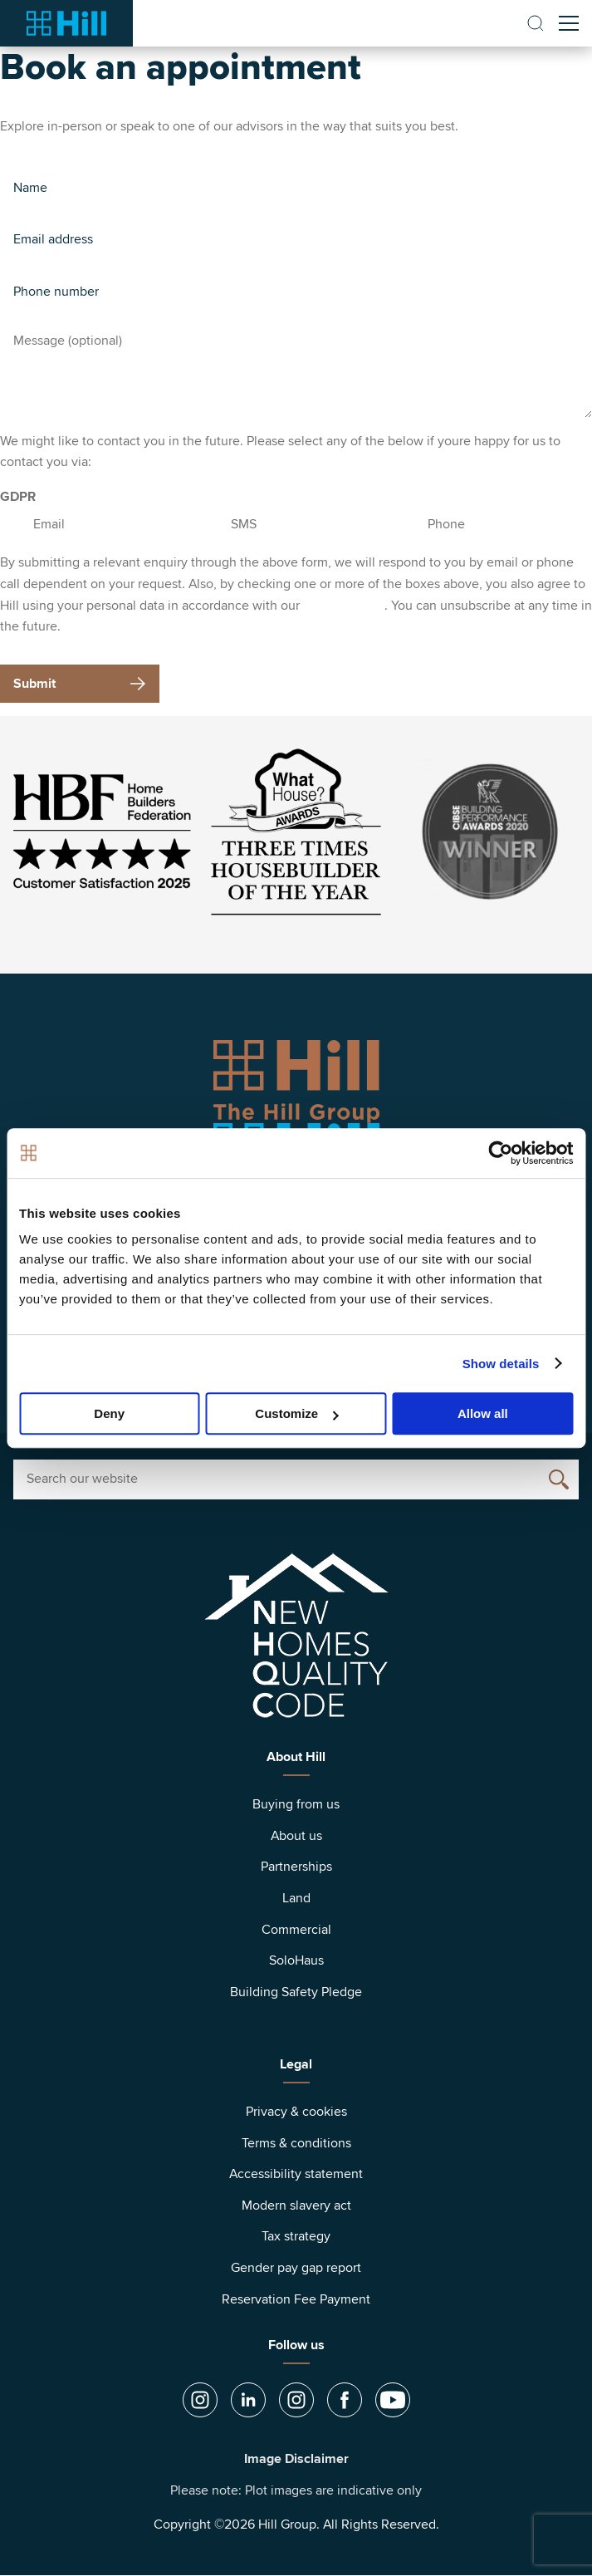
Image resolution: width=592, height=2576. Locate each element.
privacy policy (343, 605)
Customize (296, 1413)
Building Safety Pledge (296, 1992)
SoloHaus (296, 1960)
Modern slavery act (296, 2205)
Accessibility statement (296, 2174)
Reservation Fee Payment (296, 2299)
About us (296, 1836)
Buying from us (296, 1804)
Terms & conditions (296, 2143)
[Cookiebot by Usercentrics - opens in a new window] (500, 1153)
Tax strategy (296, 2236)
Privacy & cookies (296, 2111)
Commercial (296, 1929)
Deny (109, 1413)
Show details (501, 1364)
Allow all (482, 1413)
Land (296, 1898)
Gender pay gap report (296, 2268)
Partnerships (296, 1866)
